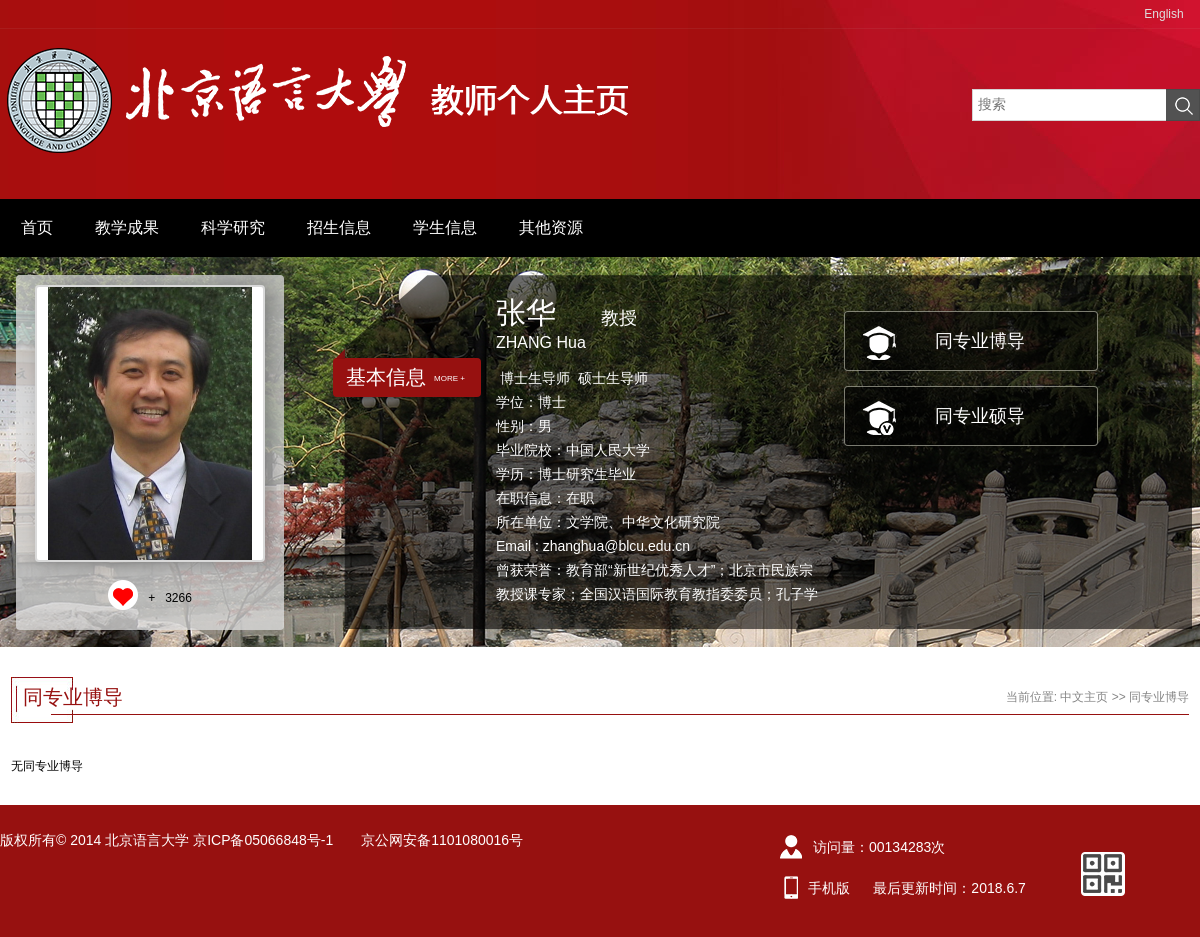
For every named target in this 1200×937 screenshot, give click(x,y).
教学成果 (127, 227)
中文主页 (1084, 697)
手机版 (829, 888)
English (1163, 14)
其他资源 (551, 227)
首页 (37, 227)
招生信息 (339, 227)
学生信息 (445, 227)
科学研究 (233, 227)
